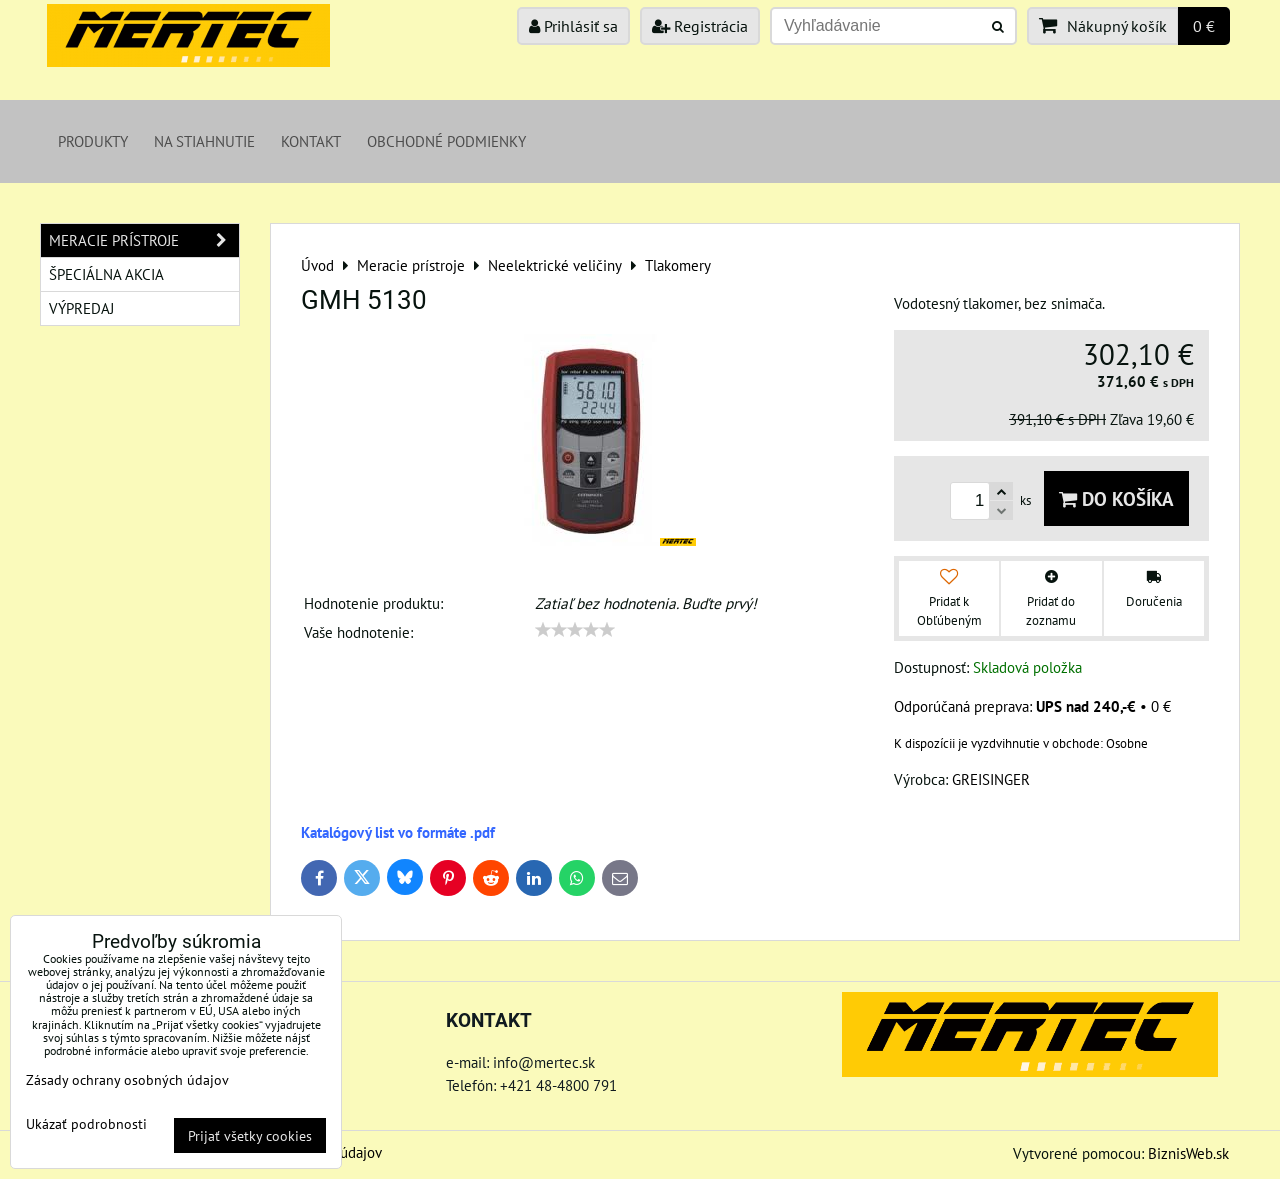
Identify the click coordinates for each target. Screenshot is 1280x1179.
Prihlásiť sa (573, 26)
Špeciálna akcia (106, 274)
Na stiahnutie (204, 141)
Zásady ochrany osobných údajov (127, 1079)
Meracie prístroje (144, 240)
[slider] (575, 630)
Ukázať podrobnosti (86, 1124)
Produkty (93, 141)
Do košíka (1116, 498)
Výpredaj (81, 308)
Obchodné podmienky (446, 141)
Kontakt (311, 141)
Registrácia (700, 26)
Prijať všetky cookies (250, 1135)
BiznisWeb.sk (1188, 1153)
